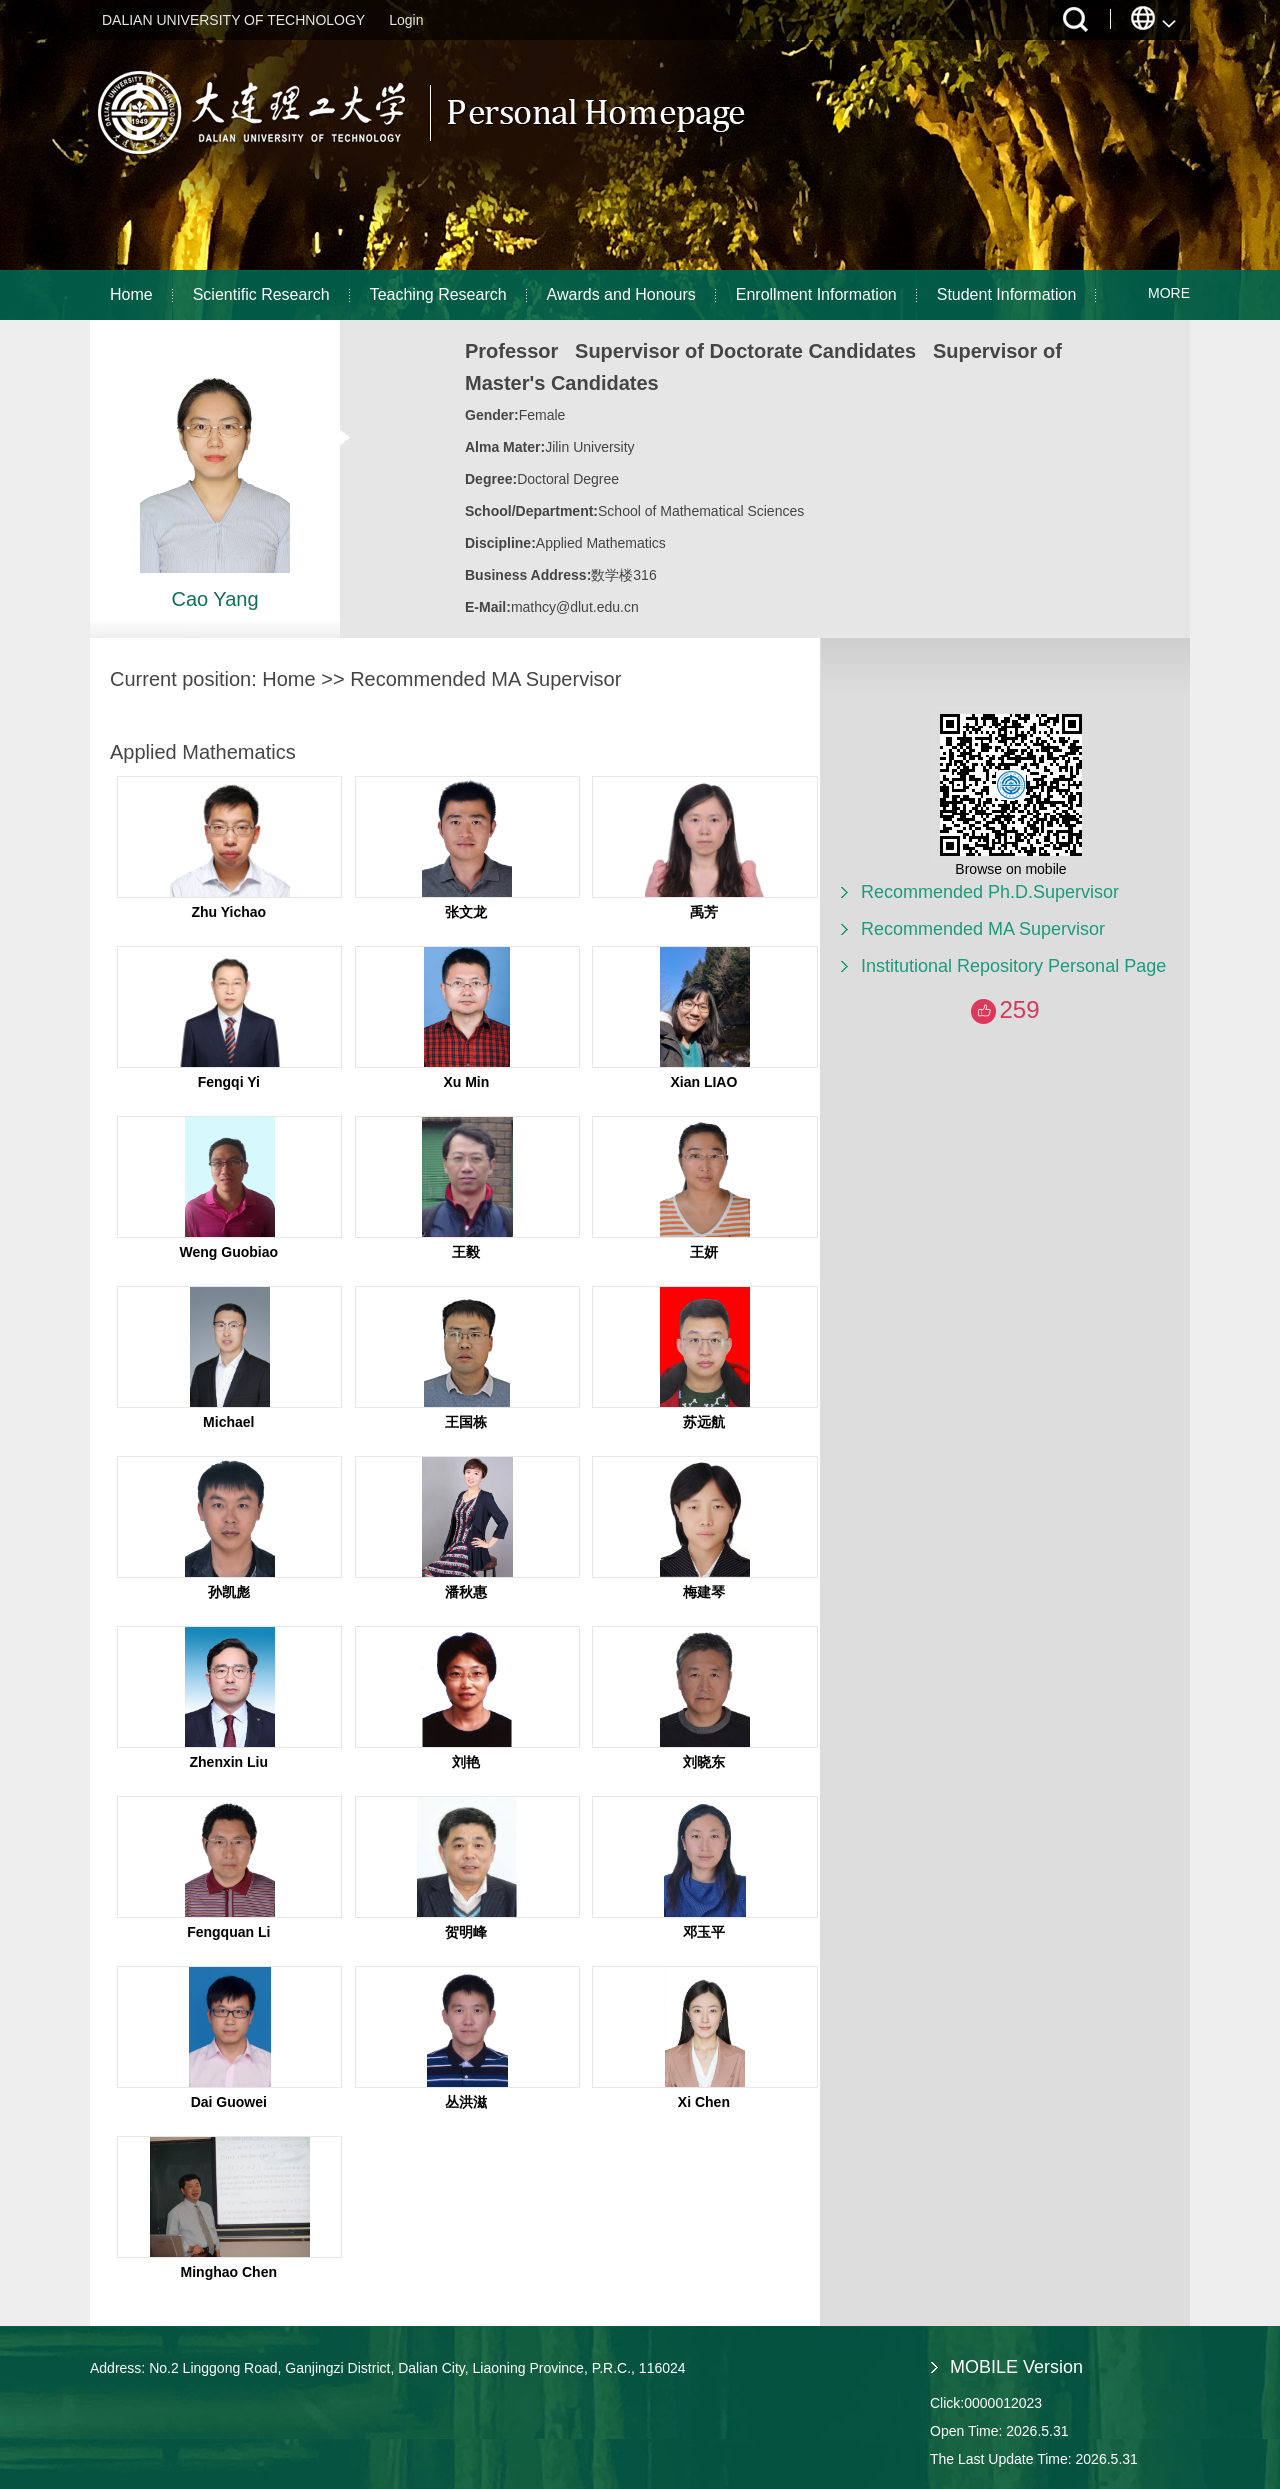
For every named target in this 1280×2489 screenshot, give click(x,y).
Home (131, 294)
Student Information (1007, 294)
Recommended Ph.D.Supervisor (990, 892)
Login (406, 20)
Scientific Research (261, 294)
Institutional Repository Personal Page (1013, 966)
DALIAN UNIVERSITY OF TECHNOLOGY (233, 20)
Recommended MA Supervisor (983, 929)
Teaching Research (438, 294)
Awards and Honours (621, 294)
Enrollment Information (816, 294)
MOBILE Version (1016, 2367)
